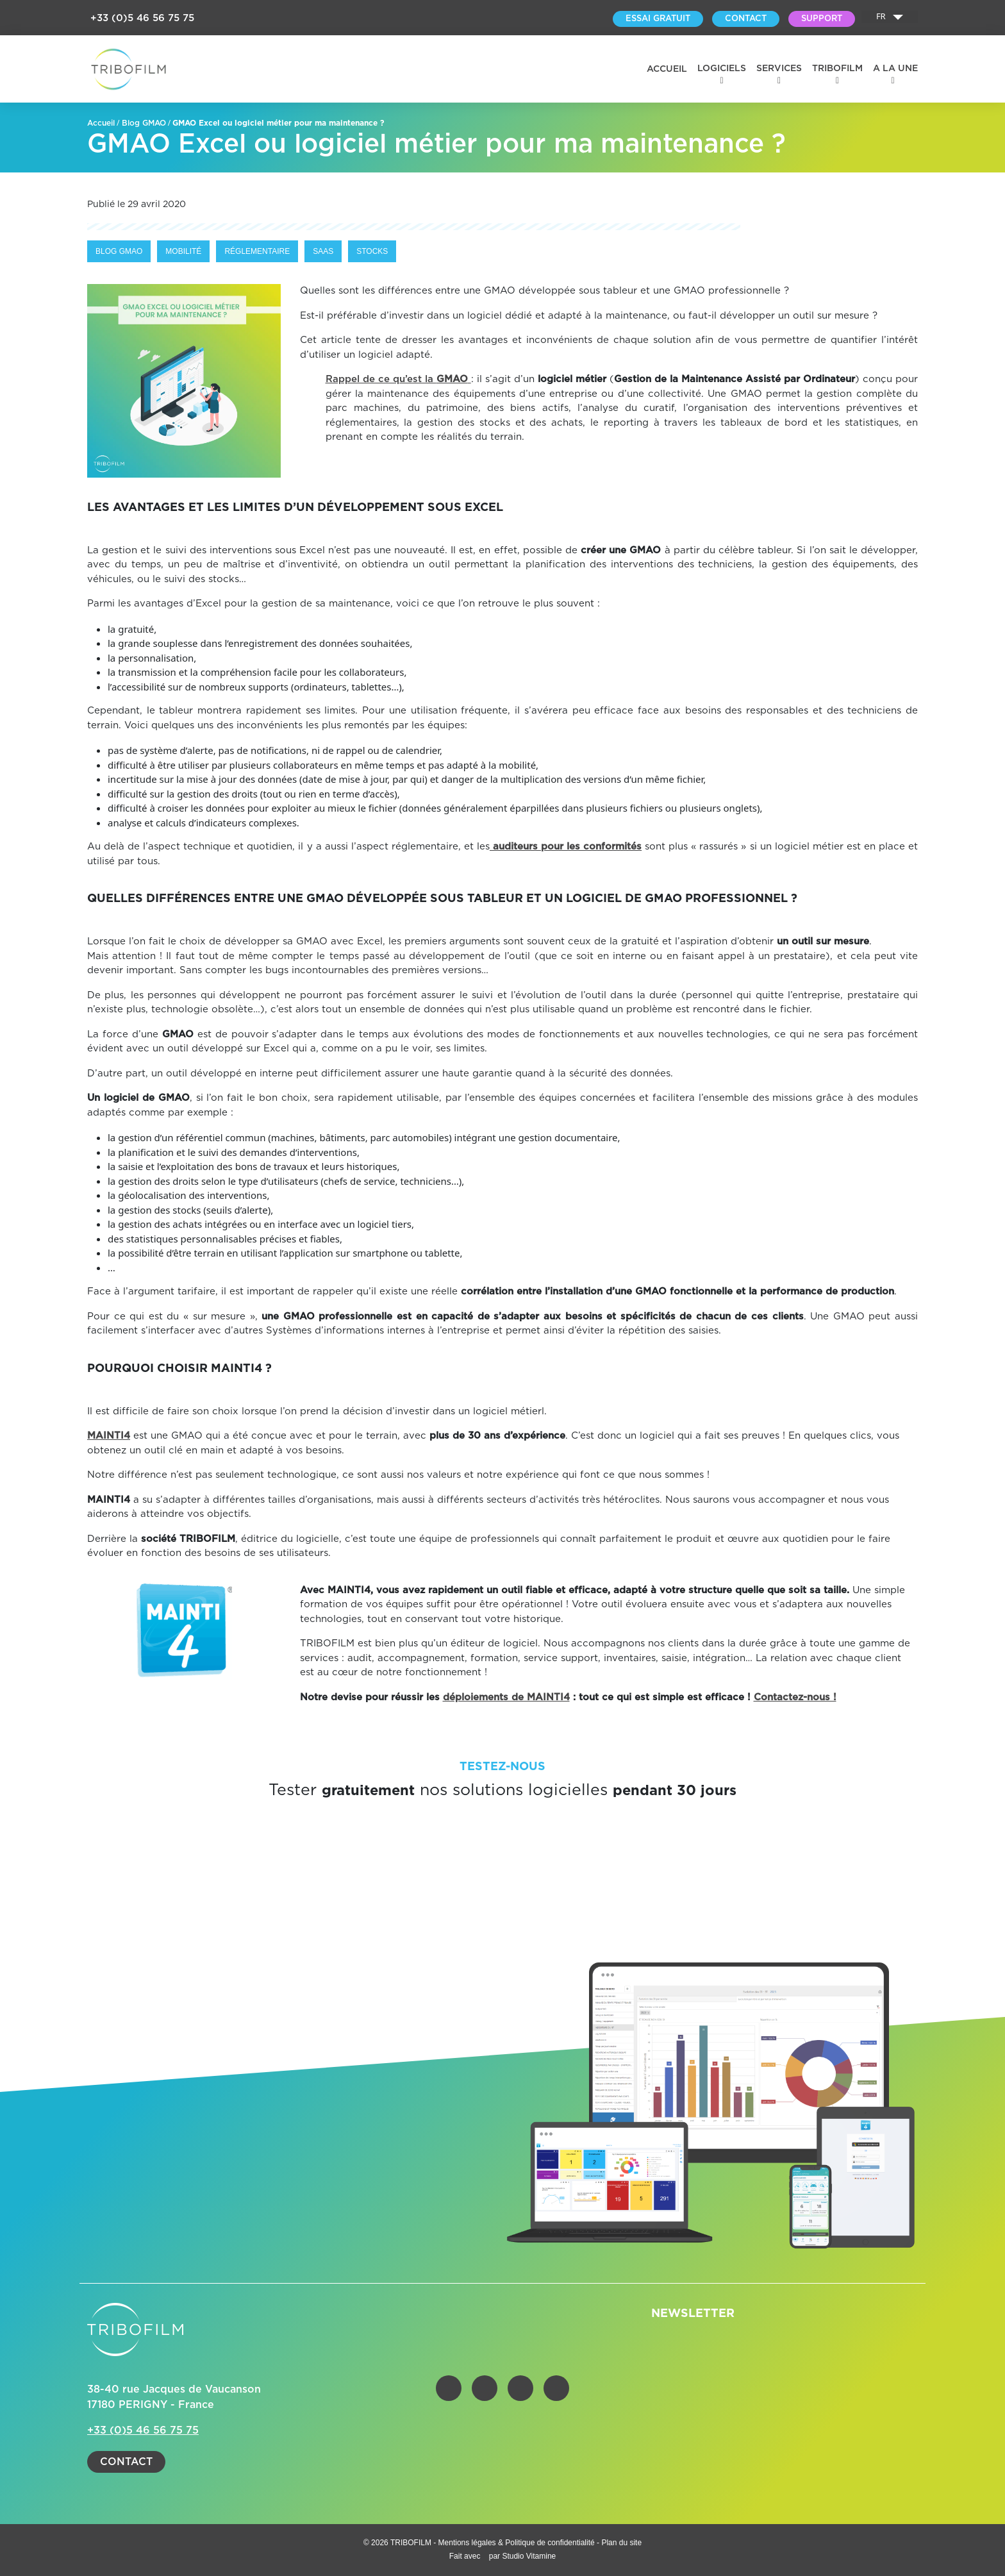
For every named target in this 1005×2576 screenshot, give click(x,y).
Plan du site (621, 2542)
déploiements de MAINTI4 (506, 1697)
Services (779, 68)
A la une (895, 68)
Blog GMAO (144, 123)
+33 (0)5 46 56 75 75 (142, 18)
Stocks (372, 251)
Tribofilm (837, 68)
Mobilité (183, 251)
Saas (323, 251)
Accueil (667, 69)
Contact (126, 2462)
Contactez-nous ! (795, 1697)
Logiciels (721, 68)
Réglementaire (257, 251)
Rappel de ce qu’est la (398, 379)
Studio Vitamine (529, 2556)
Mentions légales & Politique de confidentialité (517, 2542)
